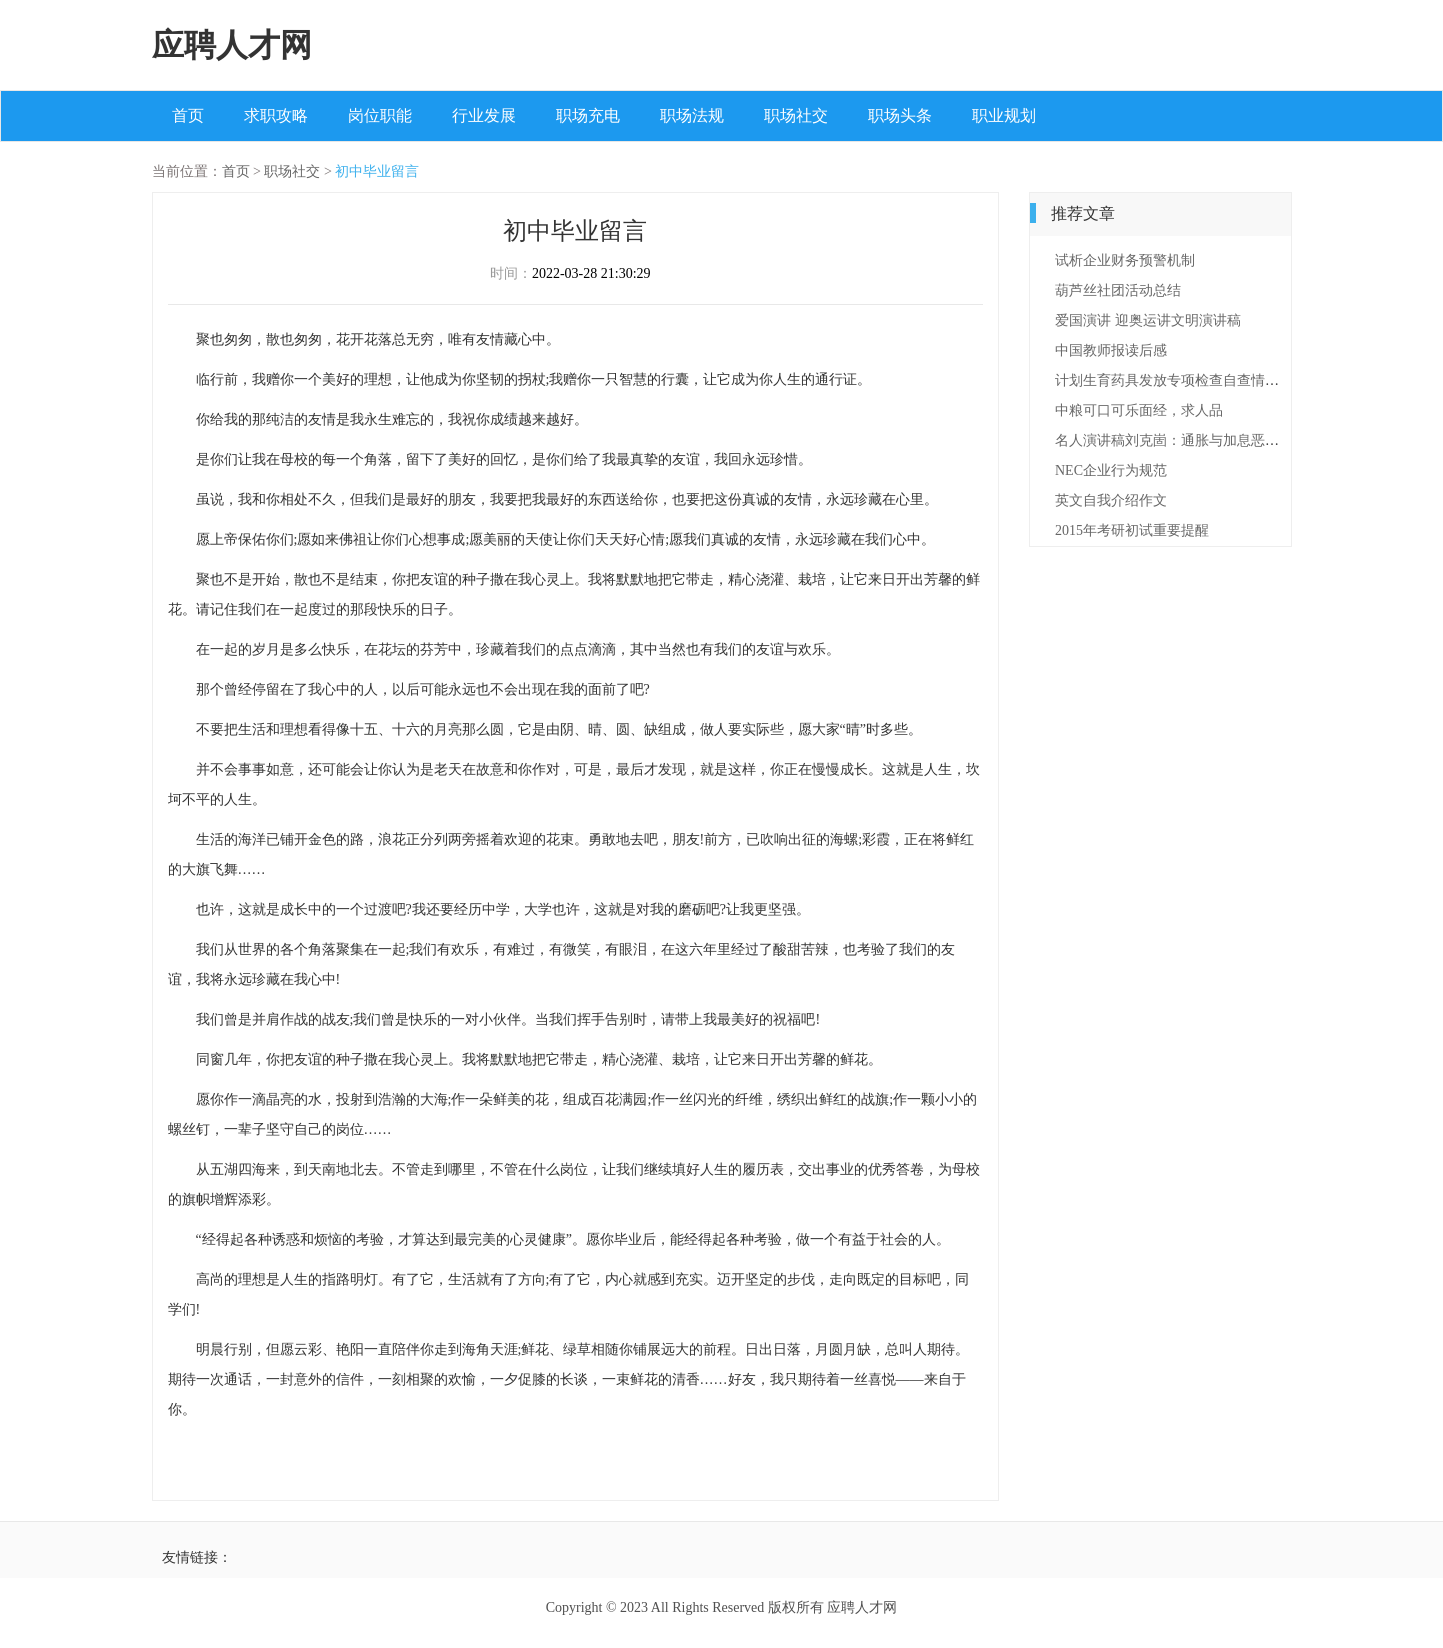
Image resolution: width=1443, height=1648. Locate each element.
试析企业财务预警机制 (1125, 260)
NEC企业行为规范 (1111, 470)
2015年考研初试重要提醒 (1132, 530)
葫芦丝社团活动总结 (1118, 290)
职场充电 (588, 115)
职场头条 (900, 115)
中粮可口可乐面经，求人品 (1139, 410)
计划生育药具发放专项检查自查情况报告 (1181, 380)
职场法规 (692, 115)
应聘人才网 (232, 45)
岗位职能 (380, 115)
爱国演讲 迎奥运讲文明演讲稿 (1148, 320)
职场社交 (796, 115)
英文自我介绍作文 (1111, 500)
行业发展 (484, 115)
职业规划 (1004, 115)
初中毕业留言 (377, 171)
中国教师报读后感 (1111, 350)
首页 (188, 115)
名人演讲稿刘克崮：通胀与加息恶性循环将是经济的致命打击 (1244, 440)
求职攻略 (276, 115)
